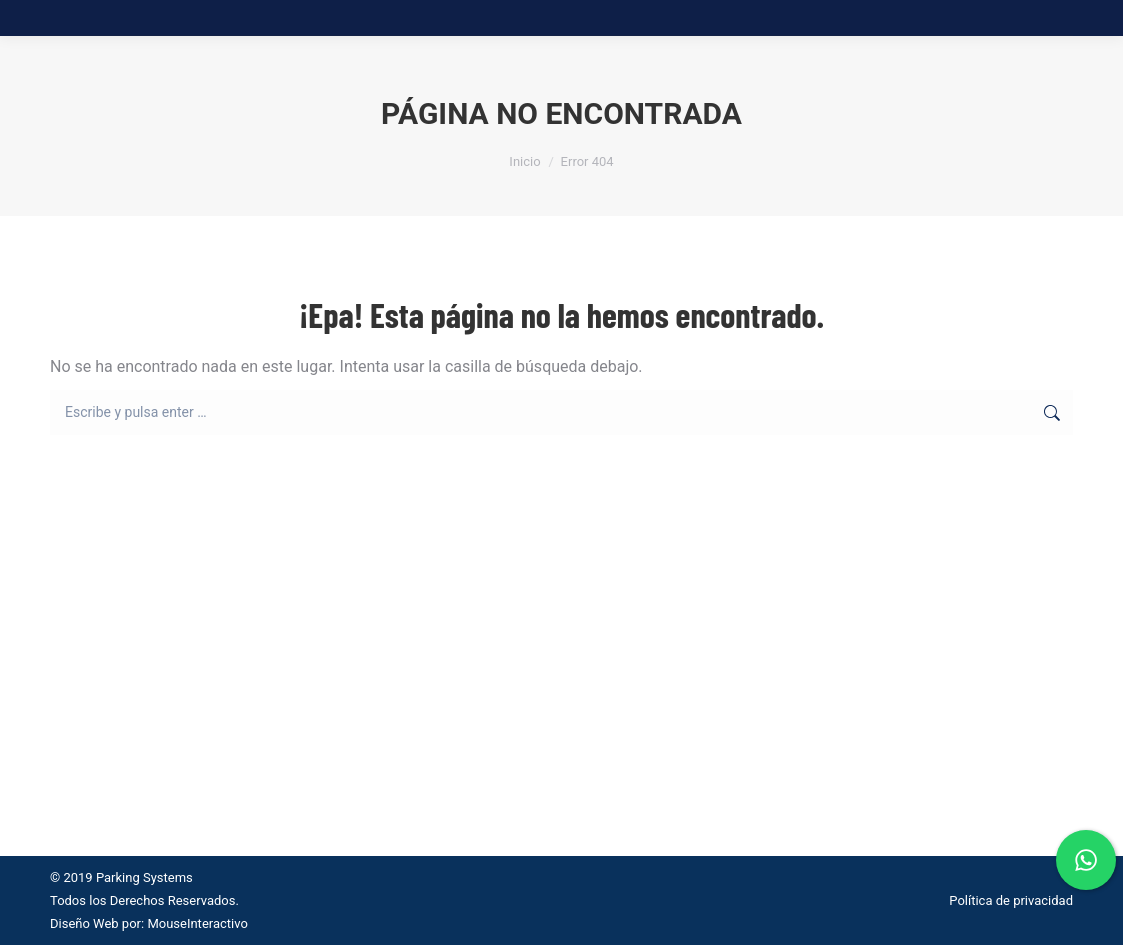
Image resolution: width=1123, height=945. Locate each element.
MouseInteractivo (197, 923)
